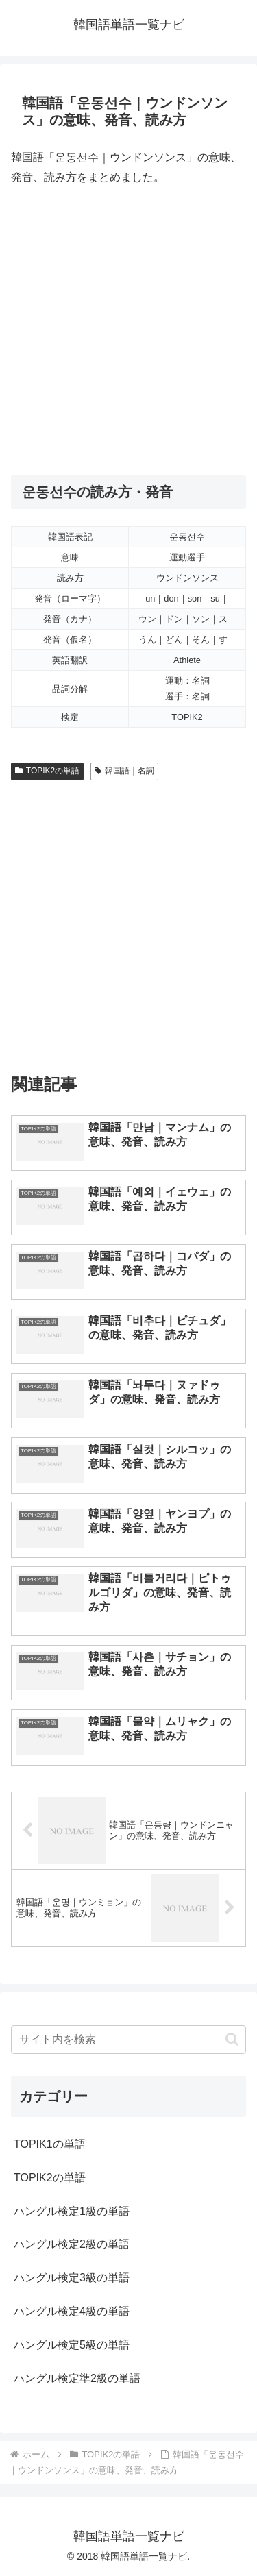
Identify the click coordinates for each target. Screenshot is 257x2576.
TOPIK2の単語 (47, 771)
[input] (128, 2039)
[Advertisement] (128, 331)
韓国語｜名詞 (124, 771)
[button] (232, 2039)
